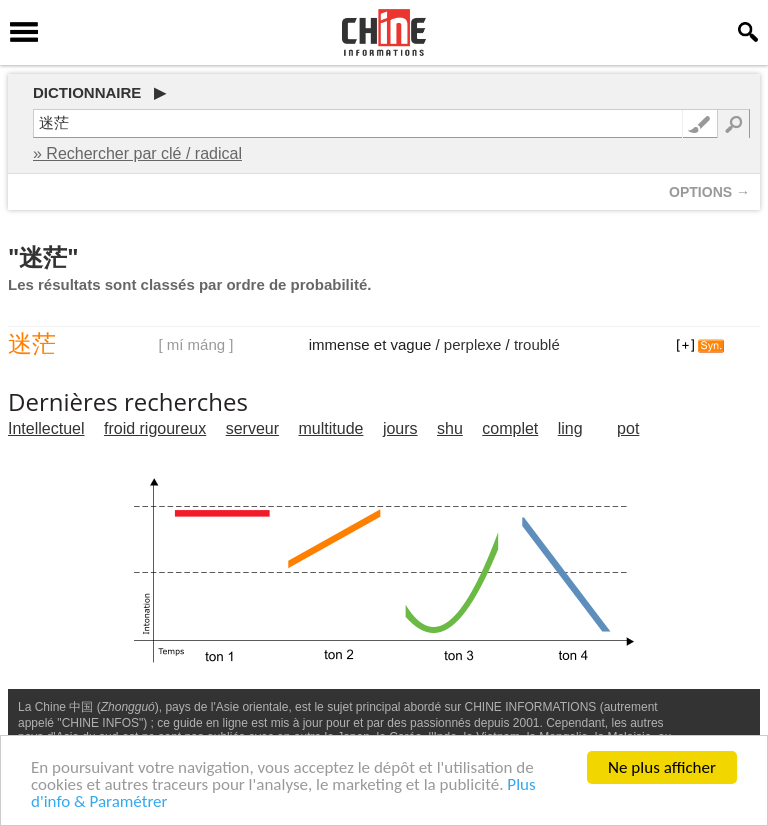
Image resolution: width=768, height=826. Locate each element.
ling (570, 428)
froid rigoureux (155, 428)
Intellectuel (46, 428)
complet (510, 428)
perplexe (473, 344)
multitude (331, 428)
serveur (252, 428)
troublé (537, 344)
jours (400, 428)
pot (628, 428)
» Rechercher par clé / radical (137, 153)
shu (450, 428)
